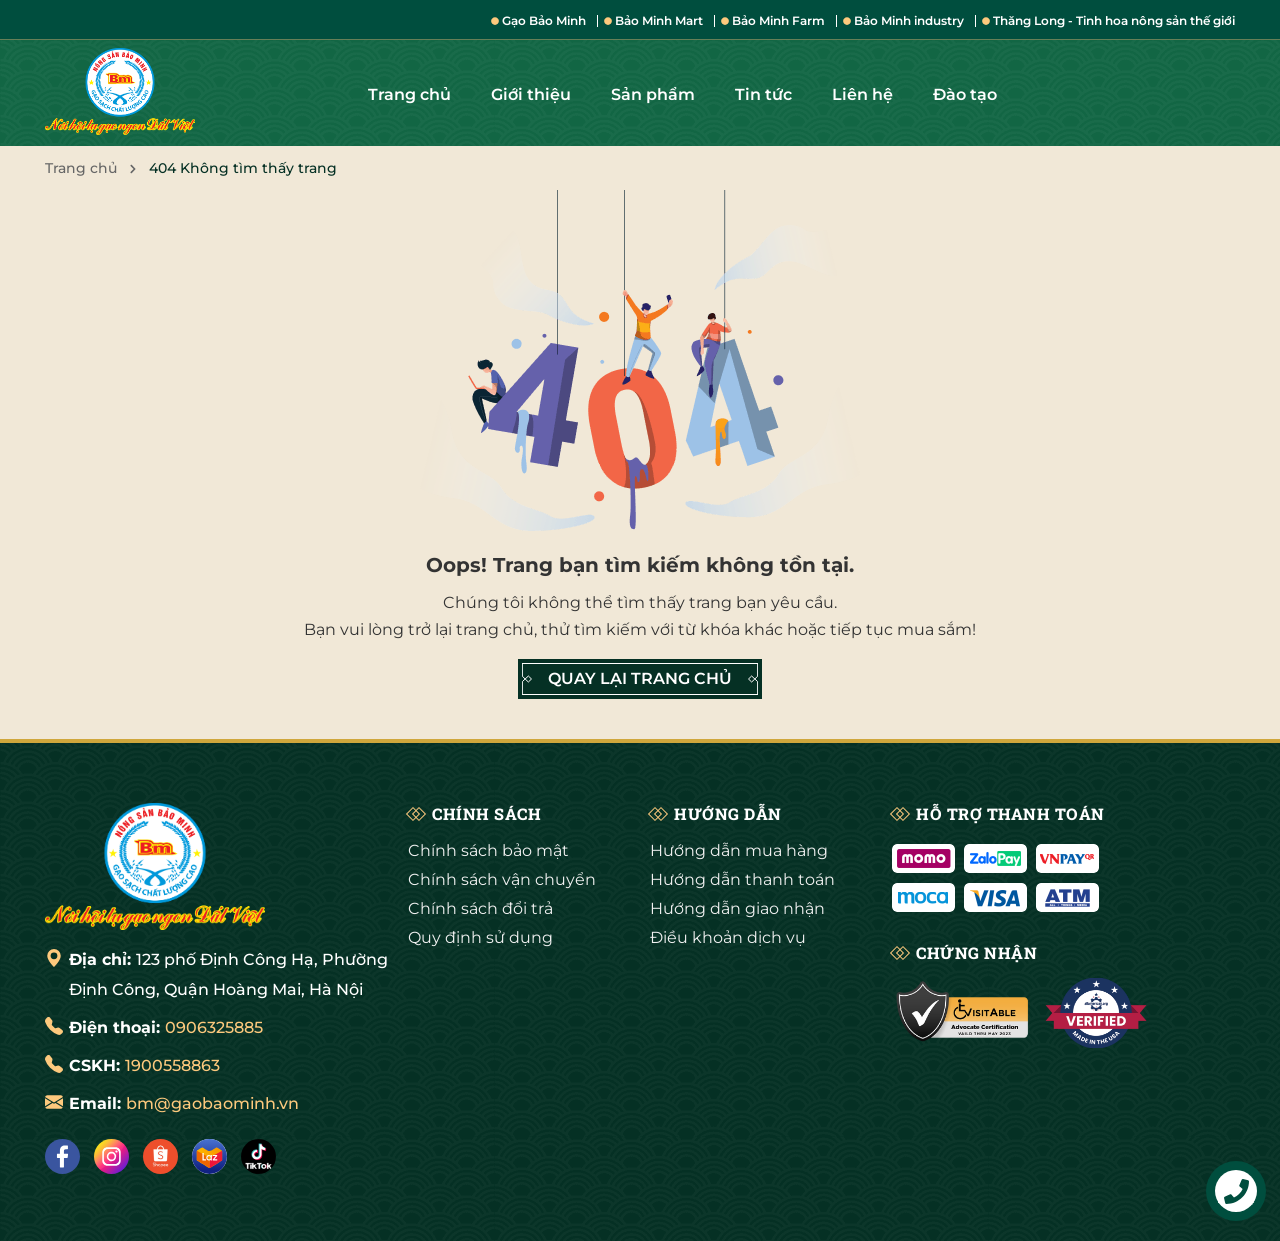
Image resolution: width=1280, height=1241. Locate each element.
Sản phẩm (653, 94)
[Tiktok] (258, 1156)
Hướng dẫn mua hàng (739, 850)
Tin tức (763, 94)
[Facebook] (62, 1156)
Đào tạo (965, 94)
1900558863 (172, 1065)
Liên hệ (862, 94)
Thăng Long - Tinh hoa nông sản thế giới (1108, 20)
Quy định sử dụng (480, 937)
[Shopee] (160, 1156)
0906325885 (214, 1027)
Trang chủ (409, 94)
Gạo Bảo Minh (538, 20)
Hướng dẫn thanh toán (742, 879)
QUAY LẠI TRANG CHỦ (640, 679)
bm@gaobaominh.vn (212, 1103)
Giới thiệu (531, 94)
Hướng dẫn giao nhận (737, 908)
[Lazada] (209, 1156)
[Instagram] (111, 1156)
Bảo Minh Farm (773, 20)
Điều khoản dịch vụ (728, 937)
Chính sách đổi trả (480, 908)
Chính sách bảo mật (488, 850)
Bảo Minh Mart (653, 20)
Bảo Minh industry (903, 20)
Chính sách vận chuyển (502, 879)
